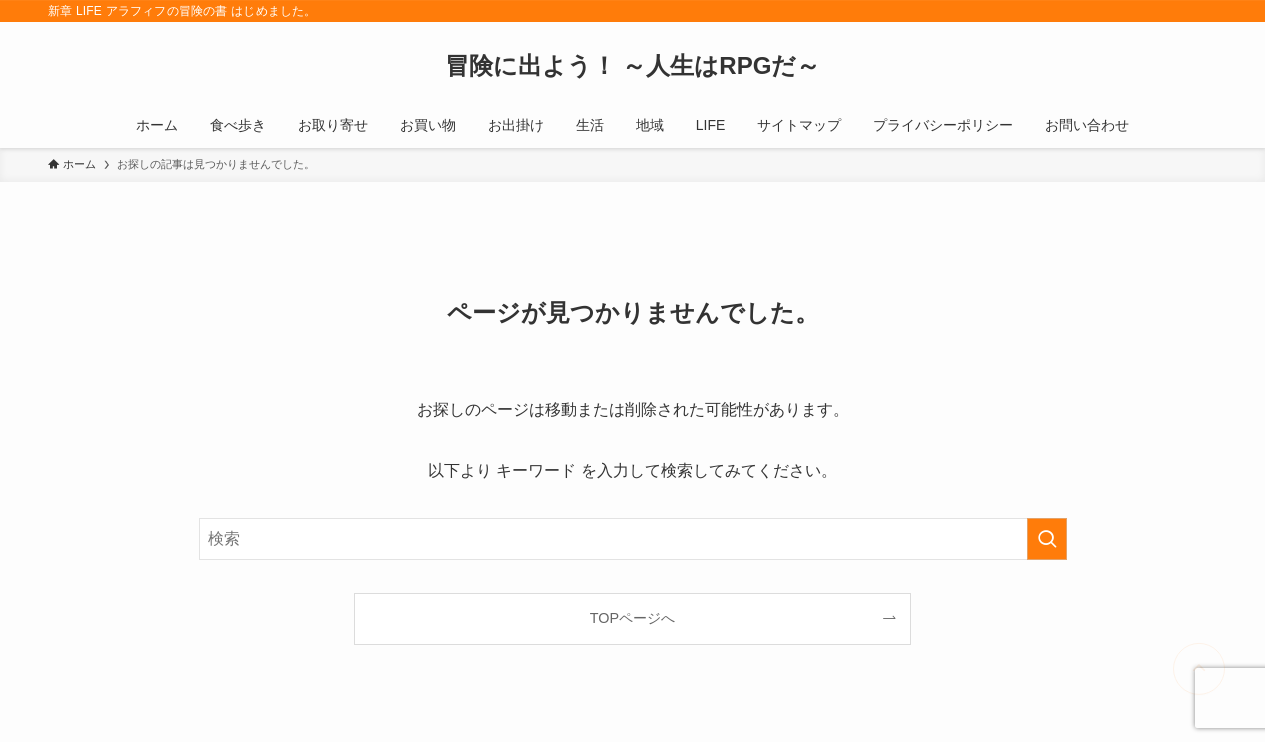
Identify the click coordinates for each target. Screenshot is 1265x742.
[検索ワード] (633, 539)
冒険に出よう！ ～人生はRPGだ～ (633, 66)
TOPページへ (632, 618)
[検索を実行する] (1047, 539)
